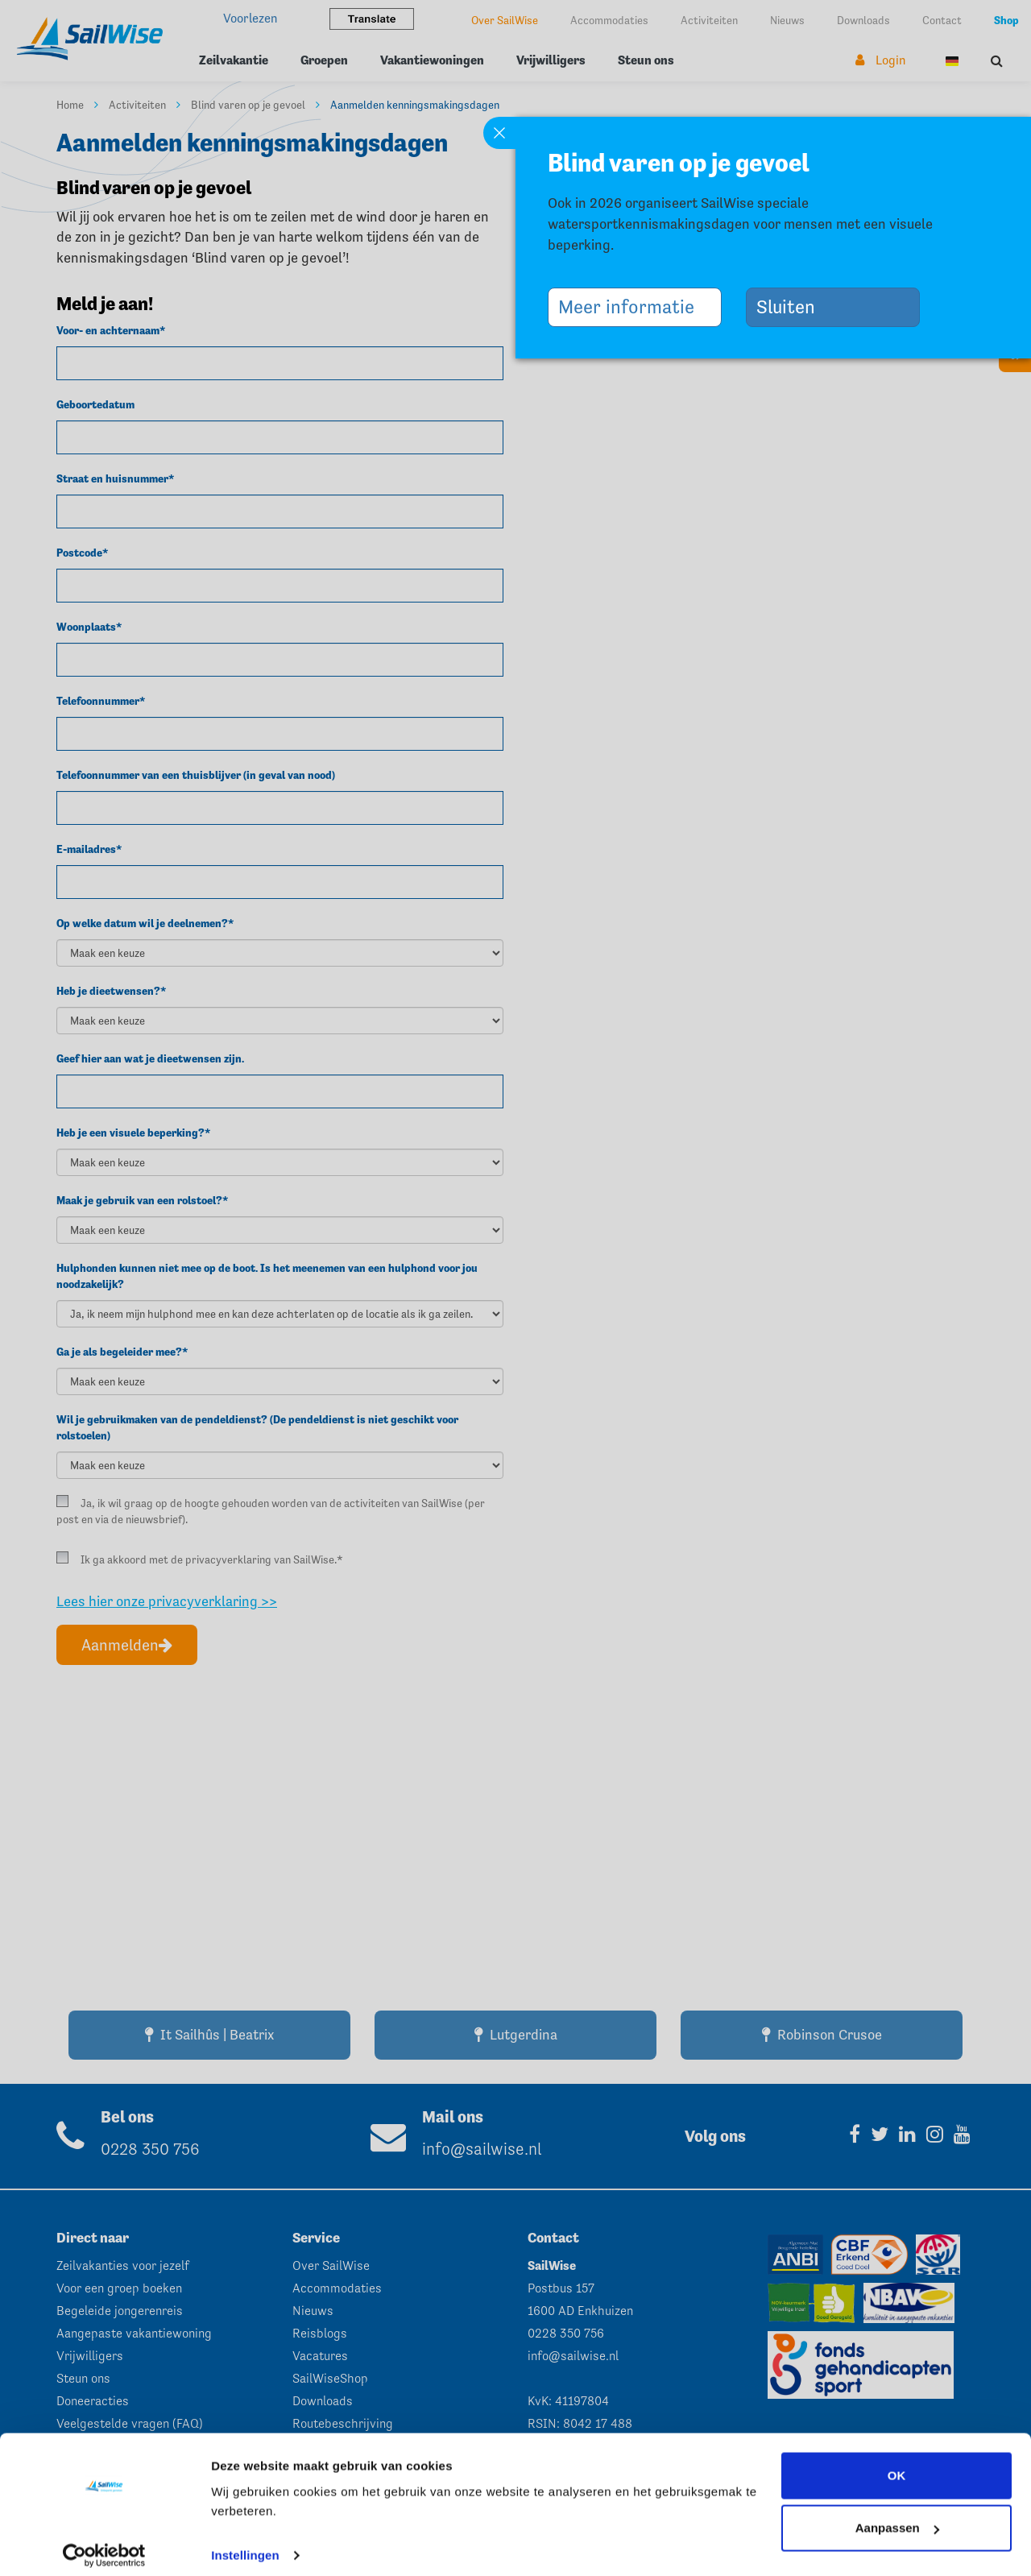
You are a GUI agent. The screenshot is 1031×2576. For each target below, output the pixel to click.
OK (897, 2464)
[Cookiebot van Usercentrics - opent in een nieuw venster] (104, 2545)
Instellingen (245, 2544)
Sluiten (791, 306)
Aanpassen (897, 2517)
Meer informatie (632, 306)
